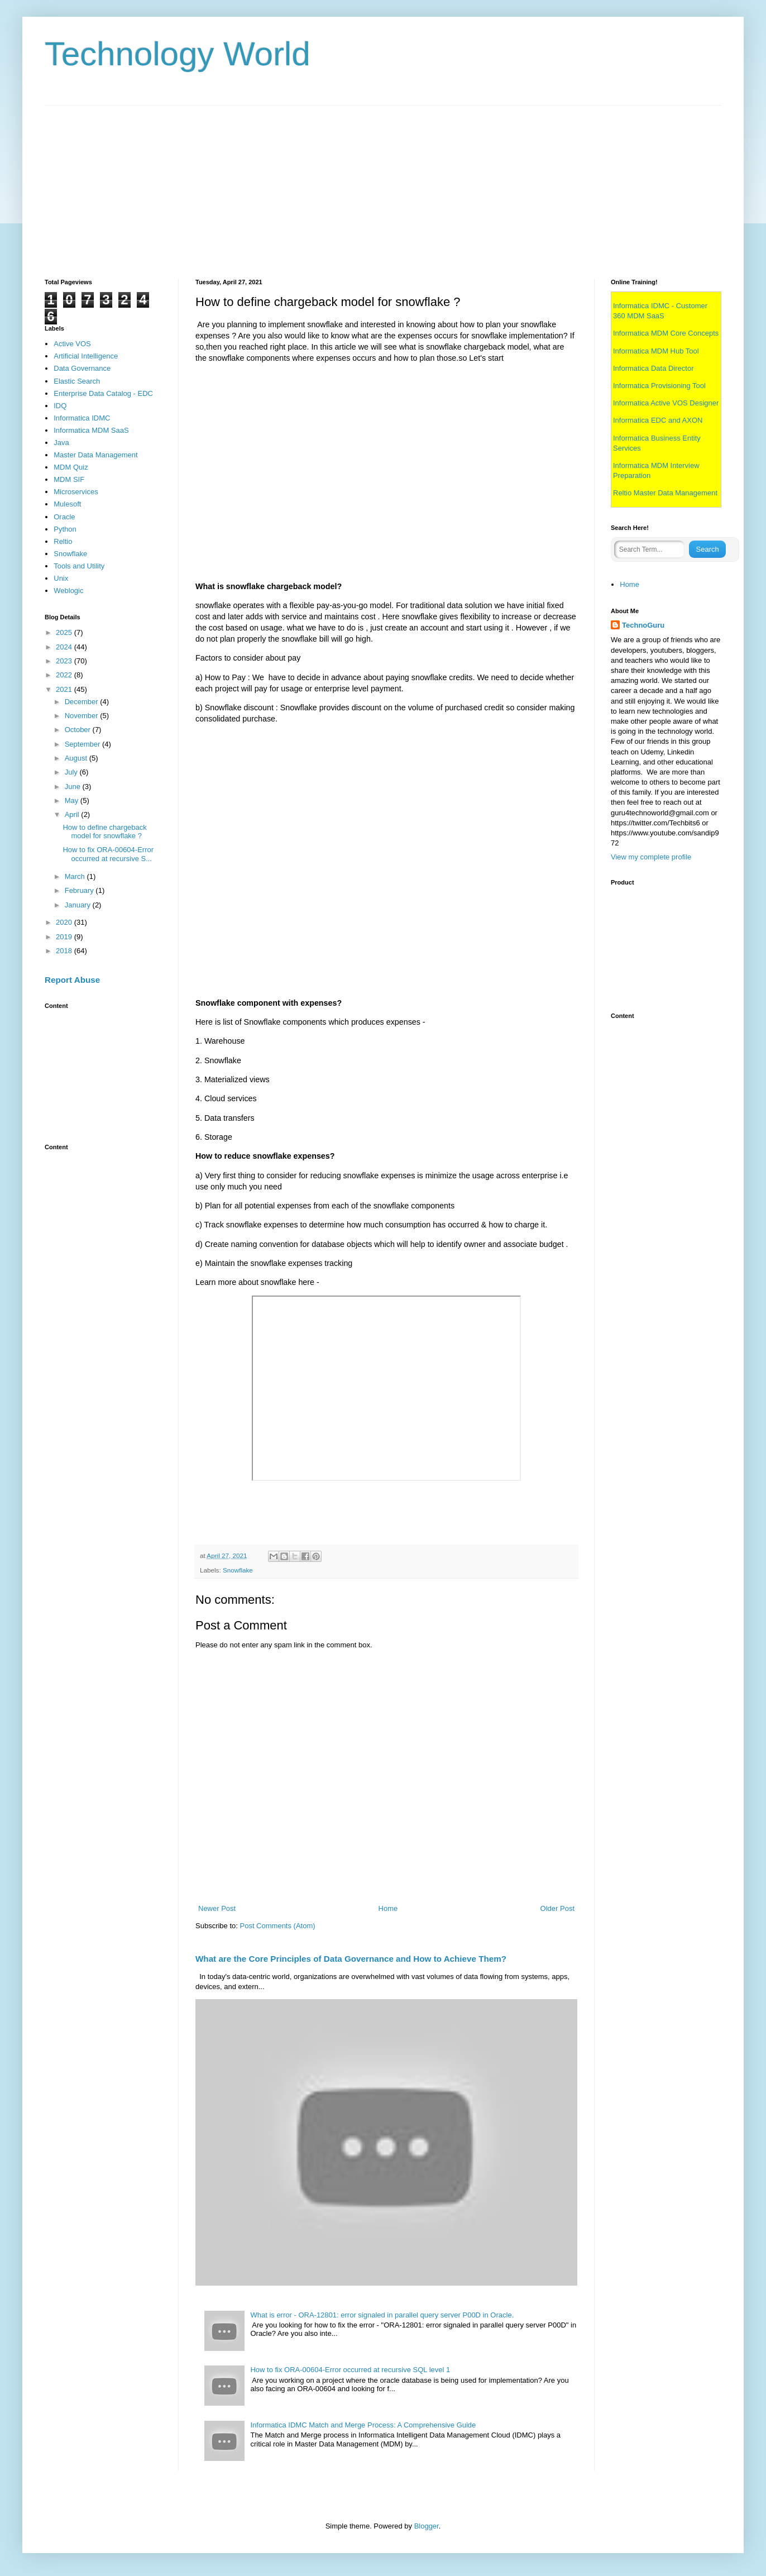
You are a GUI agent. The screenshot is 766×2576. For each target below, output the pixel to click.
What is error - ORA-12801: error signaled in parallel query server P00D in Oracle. (382, 2315)
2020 (65, 922)
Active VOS (72, 344)
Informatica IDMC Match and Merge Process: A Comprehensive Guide (363, 2425)
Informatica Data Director (653, 368)
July (72, 772)
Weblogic (68, 590)
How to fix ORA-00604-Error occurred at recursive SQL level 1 (350, 2369)
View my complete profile (651, 857)
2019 (65, 937)
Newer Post (217, 1908)
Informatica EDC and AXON (657, 420)
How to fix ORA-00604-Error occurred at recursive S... (108, 854)
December (82, 701)
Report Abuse (72, 979)
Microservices (76, 492)
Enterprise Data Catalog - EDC (103, 393)
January (79, 905)
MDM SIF (69, 479)
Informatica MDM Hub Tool (656, 351)
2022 (65, 675)
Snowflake (238, 1570)
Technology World (177, 54)
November (82, 715)
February (80, 890)
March (76, 876)
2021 (65, 689)
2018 (65, 951)
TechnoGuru (643, 625)
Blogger (426, 2526)
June (74, 786)
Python (65, 529)
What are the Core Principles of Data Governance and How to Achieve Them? (350, 1958)
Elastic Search (77, 381)
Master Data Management (95, 455)
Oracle (64, 517)
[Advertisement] (380, 184)
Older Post (557, 1908)
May (72, 800)
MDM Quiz (71, 467)
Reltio (63, 541)
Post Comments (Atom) (277, 1926)
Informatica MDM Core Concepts (666, 333)
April (73, 814)
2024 (65, 647)
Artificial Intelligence (86, 356)
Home (388, 1908)
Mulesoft (67, 504)
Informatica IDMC (82, 418)
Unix (61, 578)
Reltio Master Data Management (665, 493)
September (83, 744)
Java (61, 442)
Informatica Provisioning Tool (659, 385)
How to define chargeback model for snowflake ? (104, 831)
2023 (65, 661)
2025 (65, 632)
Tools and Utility (79, 566)
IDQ (60, 406)
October (79, 729)
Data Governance (82, 368)
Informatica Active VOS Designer (666, 403)
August (77, 758)
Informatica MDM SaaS (91, 430)
